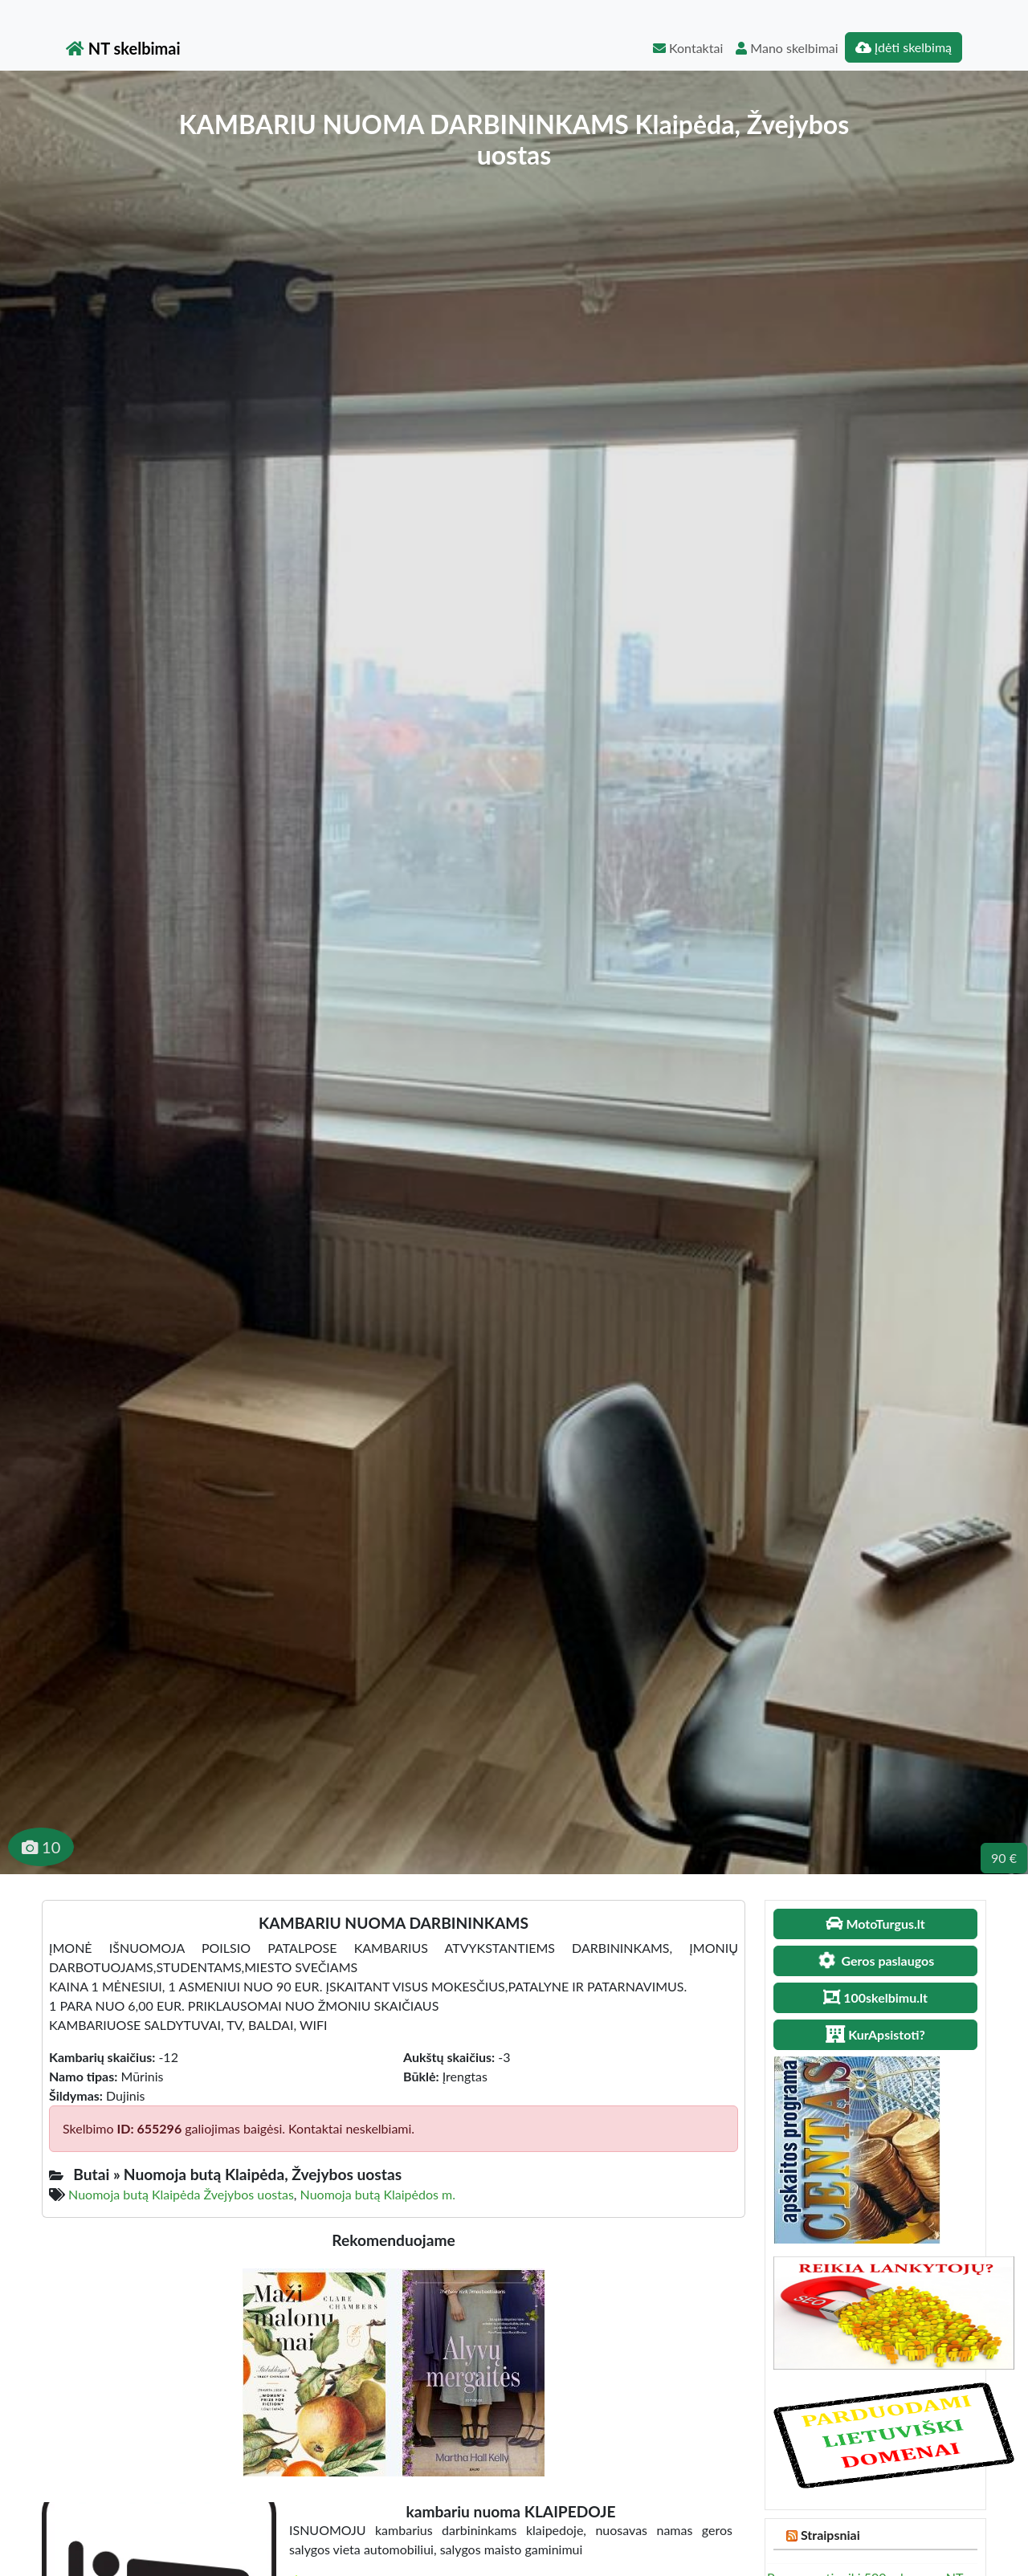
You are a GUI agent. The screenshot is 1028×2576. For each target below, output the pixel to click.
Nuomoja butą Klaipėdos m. (377, 2194)
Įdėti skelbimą (903, 47)
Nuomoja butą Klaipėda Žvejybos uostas (181, 2194)
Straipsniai (830, 2534)
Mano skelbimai (787, 47)
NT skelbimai (123, 48)
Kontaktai (688, 47)
